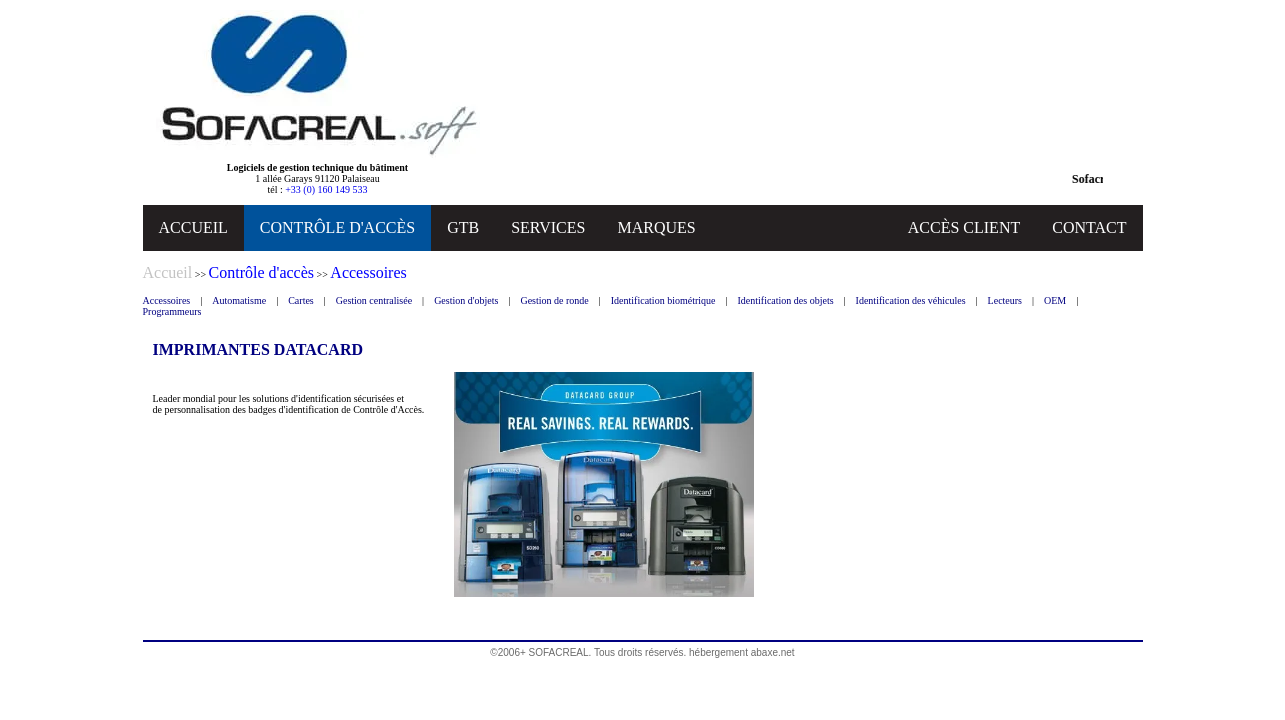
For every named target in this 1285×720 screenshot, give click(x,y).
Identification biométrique (663, 300)
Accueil (168, 272)
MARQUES (656, 227)
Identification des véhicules (911, 300)
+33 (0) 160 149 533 (326, 189)
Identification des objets (785, 300)
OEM (1055, 300)
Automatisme (239, 300)
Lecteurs (1005, 300)
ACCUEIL (193, 227)
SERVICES (548, 227)
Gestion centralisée (374, 300)
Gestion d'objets (466, 300)
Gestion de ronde (554, 300)
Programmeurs (172, 311)
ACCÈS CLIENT (964, 227)
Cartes (301, 300)
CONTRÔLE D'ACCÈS (337, 227)
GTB (463, 227)
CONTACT (1089, 227)
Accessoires (167, 300)
